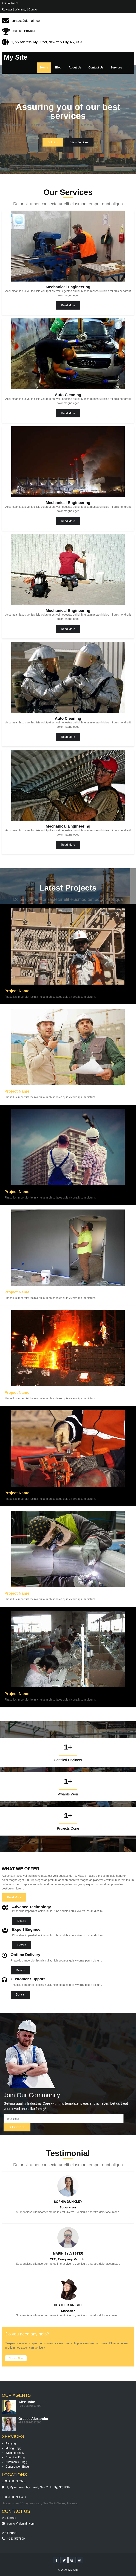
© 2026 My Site (68, 2569)
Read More (68, 305)
